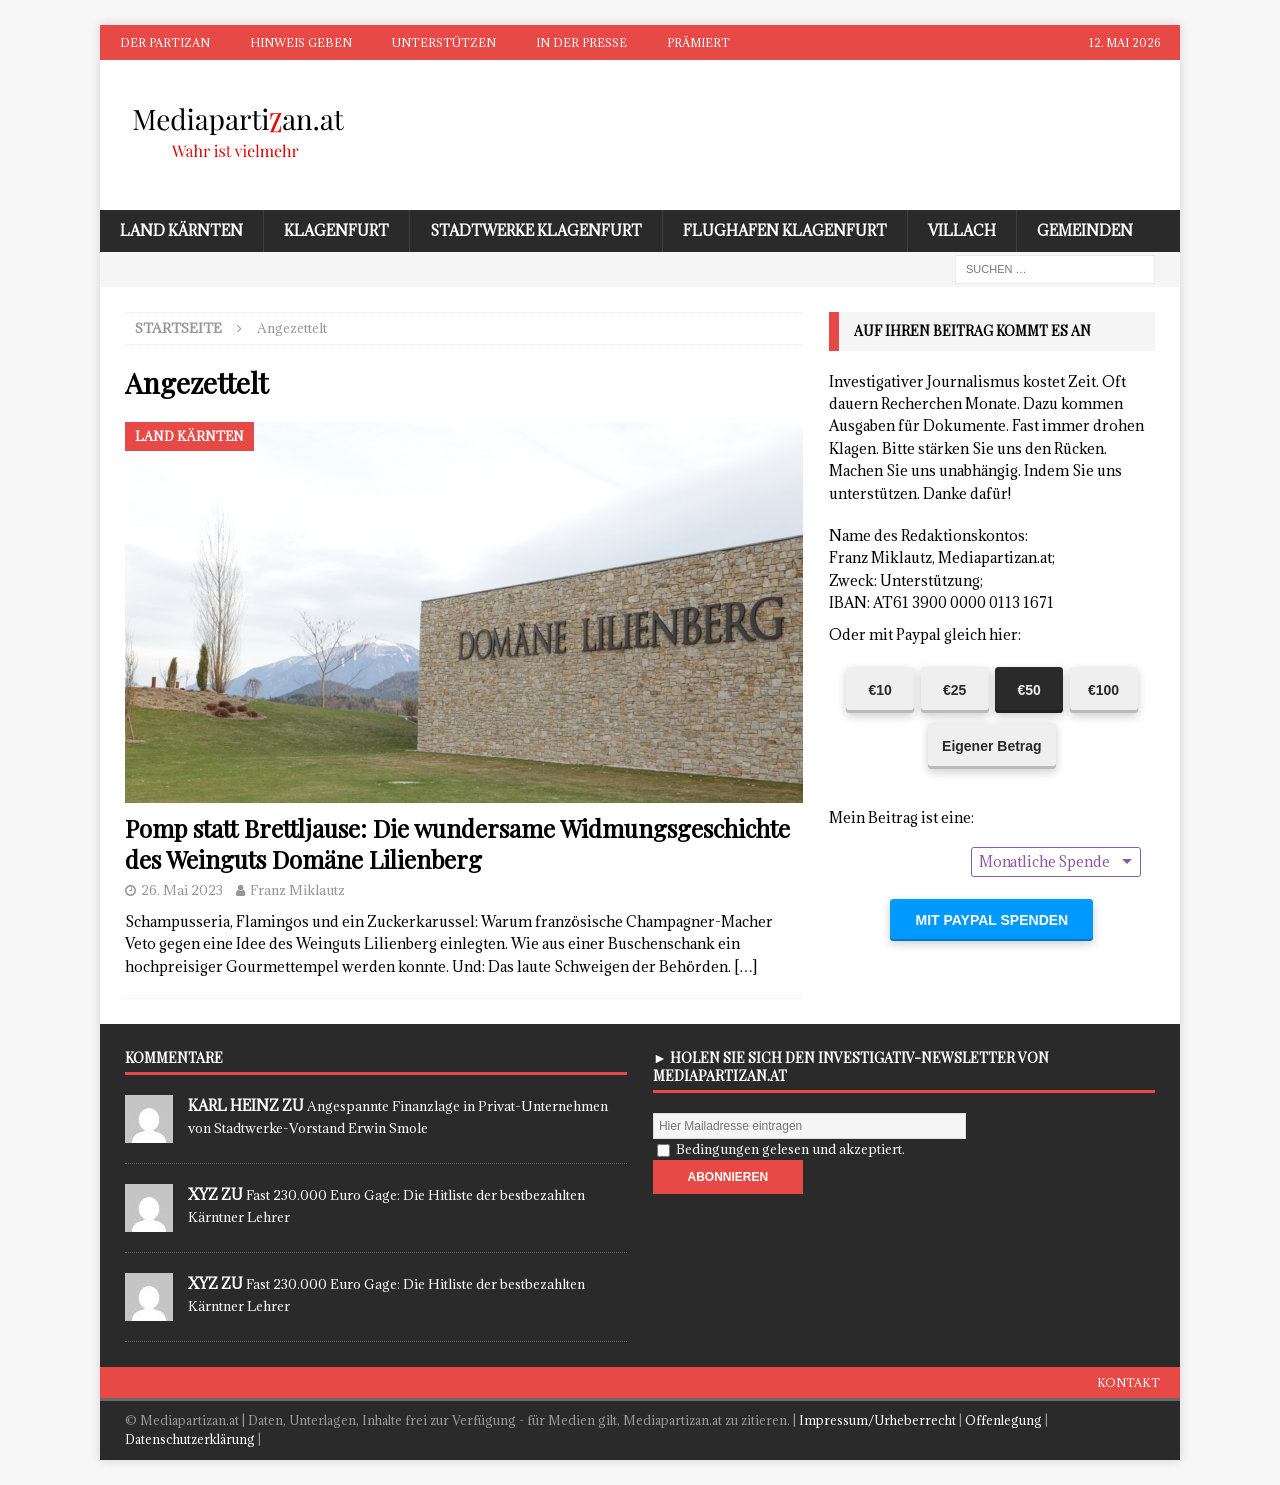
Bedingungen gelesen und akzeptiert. (790, 1149)
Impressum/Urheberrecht (877, 1420)
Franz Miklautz (297, 890)
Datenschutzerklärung (190, 1439)
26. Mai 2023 (182, 890)
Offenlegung (1003, 1420)
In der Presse (581, 42)
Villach (962, 230)
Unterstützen (444, 42)
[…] (745, 966)
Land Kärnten (181, 230)
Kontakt (1128, 1382)
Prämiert (698, 42)
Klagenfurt (336, 230)
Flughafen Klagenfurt (785, 230)
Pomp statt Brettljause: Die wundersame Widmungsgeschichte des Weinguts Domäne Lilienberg (457, 843)
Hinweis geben (301, 42)
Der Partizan (165, 42)
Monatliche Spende (1044, 861)
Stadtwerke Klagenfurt (536, 230)
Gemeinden (1085, 230)
